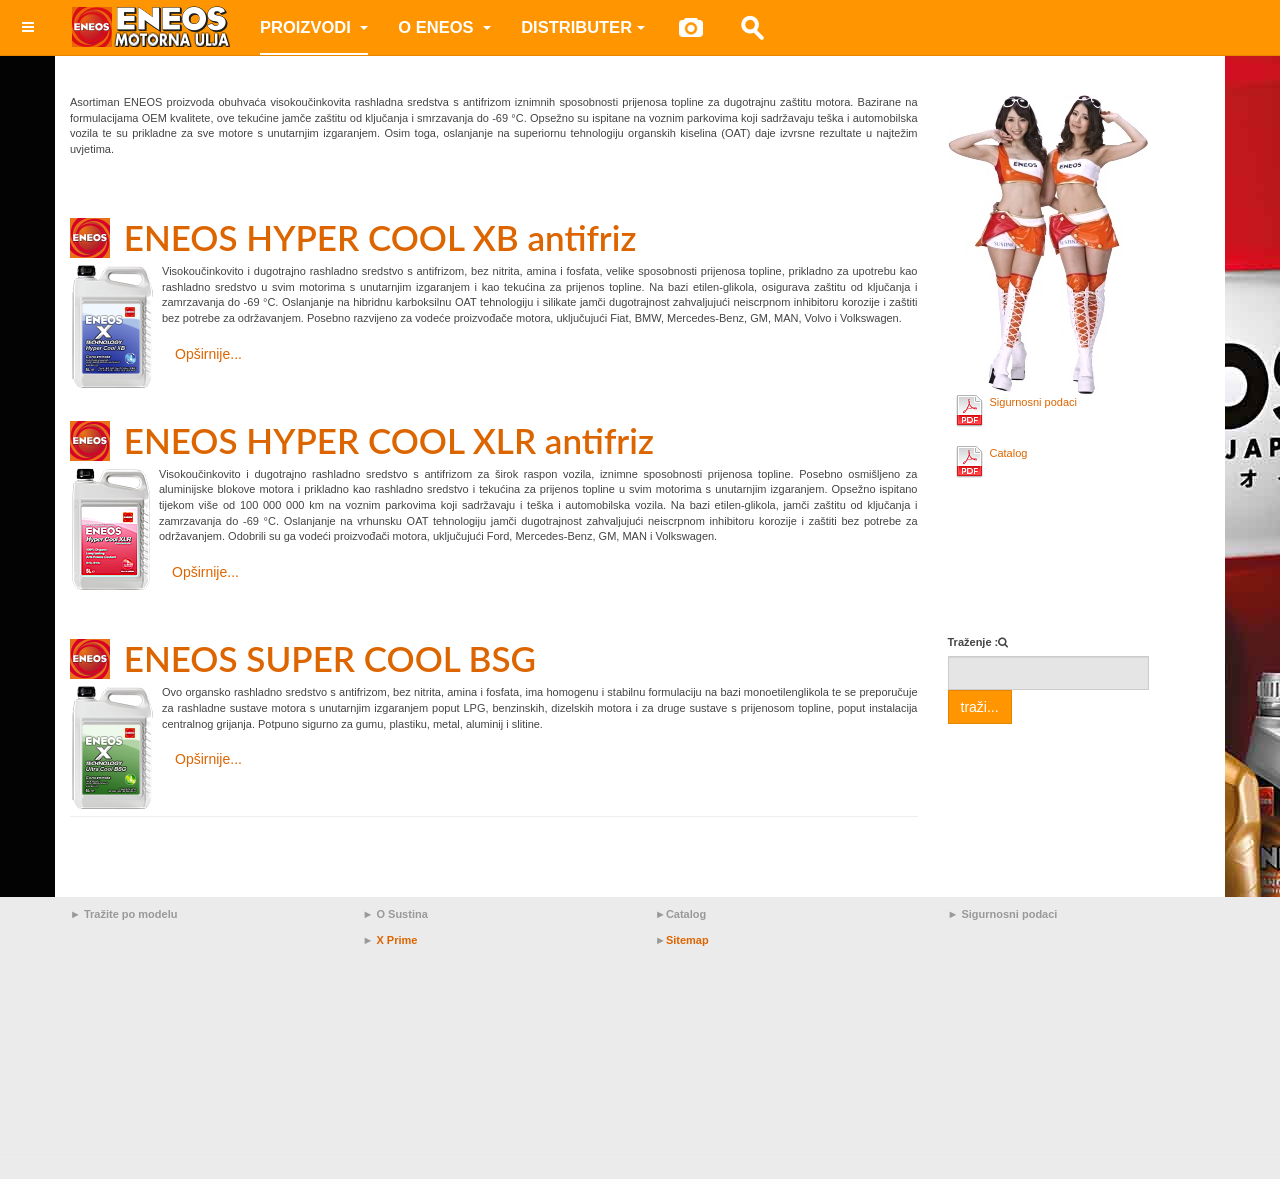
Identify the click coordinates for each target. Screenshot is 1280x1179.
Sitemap (687, 940)
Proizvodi (314, 27)
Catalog (1009, 453)
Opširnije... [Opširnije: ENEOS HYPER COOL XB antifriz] (208, 354)
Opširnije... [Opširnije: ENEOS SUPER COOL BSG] (208, 759)
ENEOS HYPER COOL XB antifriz (380, 237)
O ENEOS (444, 27)
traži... (980, 707)
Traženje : (973, 642)
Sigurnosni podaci (1033, 402)
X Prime (396, 940)
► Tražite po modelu (123, 914)
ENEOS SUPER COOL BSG (330, 658)
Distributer (583, 27)
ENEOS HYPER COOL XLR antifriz (389, 440)
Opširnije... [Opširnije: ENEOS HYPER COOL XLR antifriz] (205, 572)
